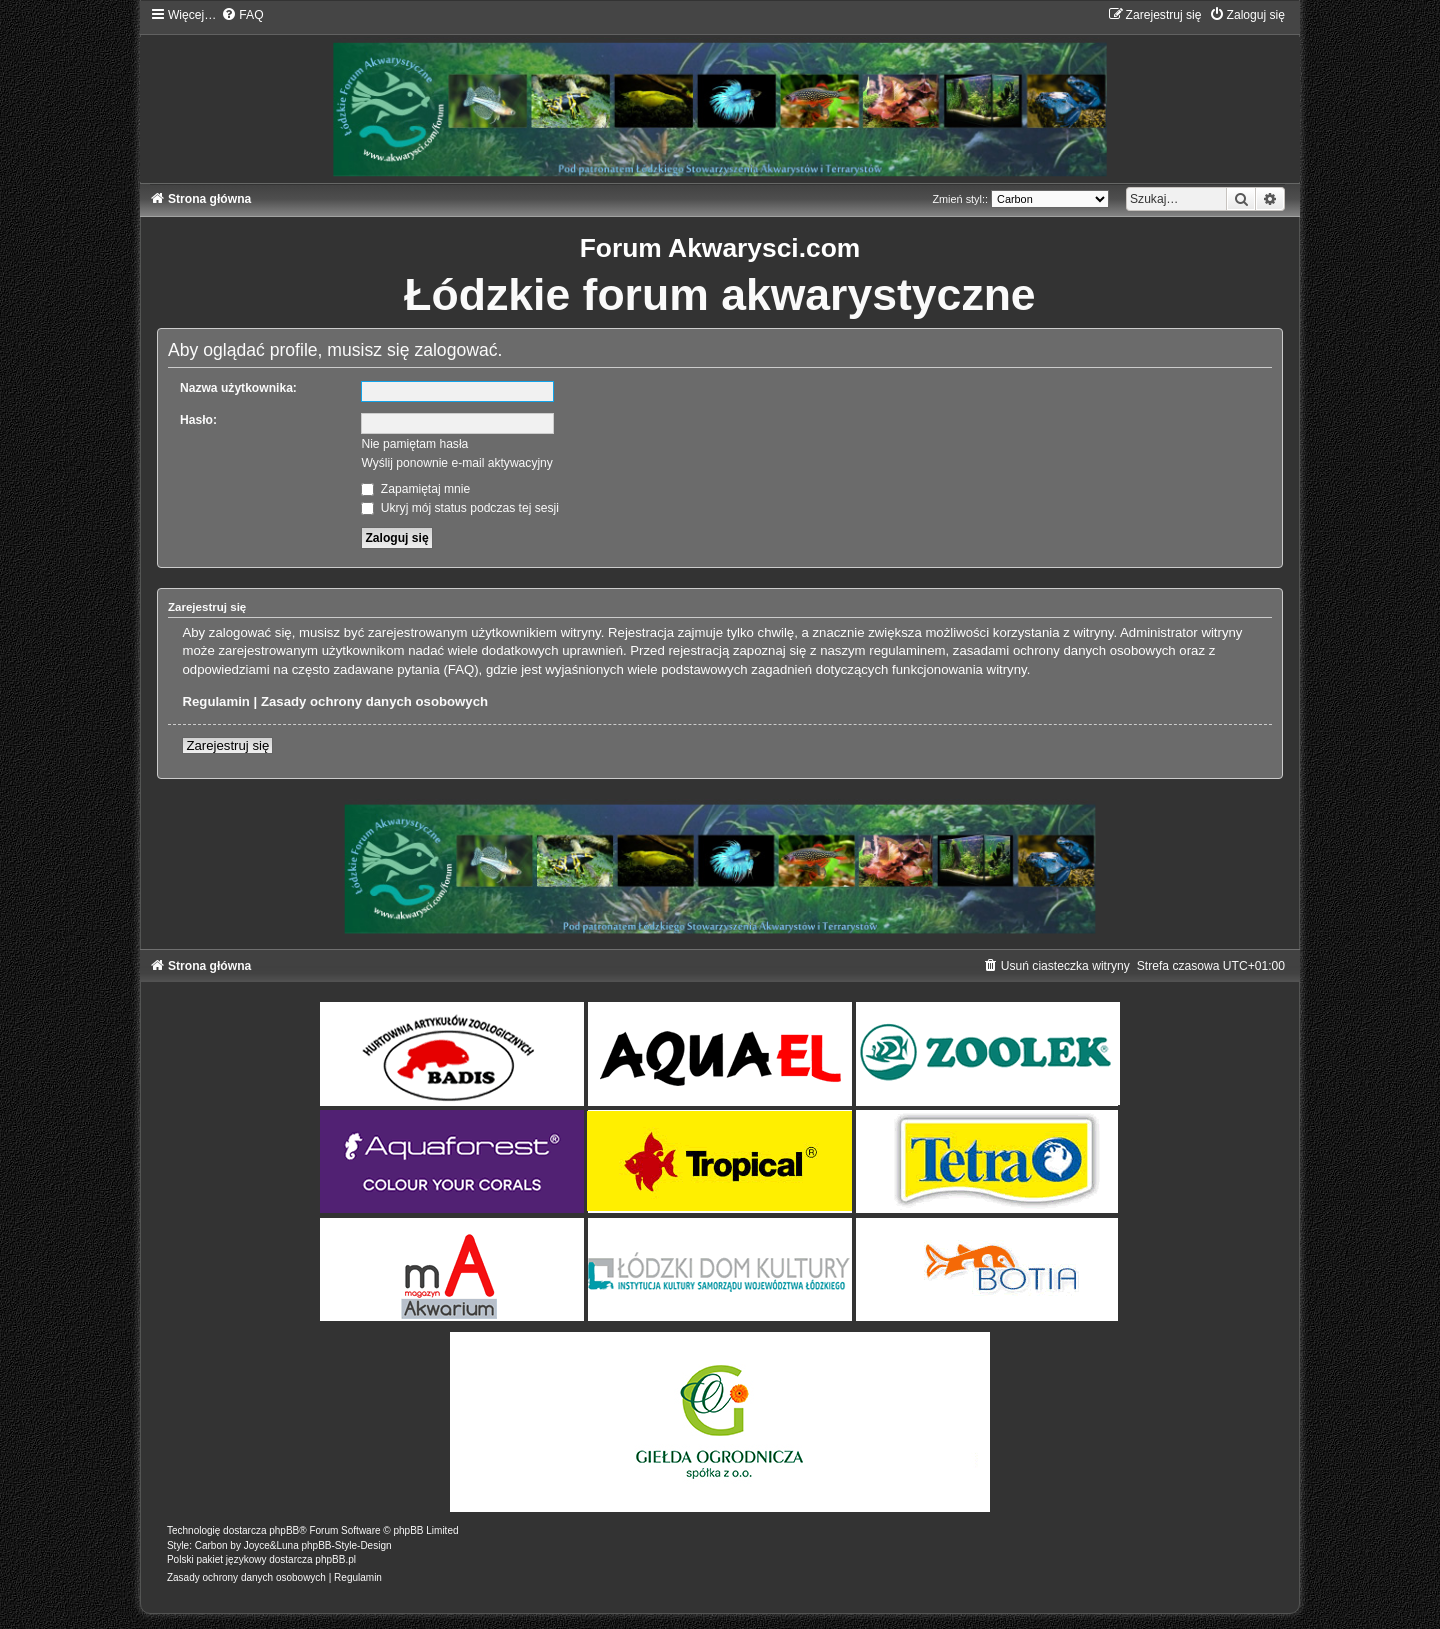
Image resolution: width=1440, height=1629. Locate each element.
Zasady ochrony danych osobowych (374, 701)
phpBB (284, 1530)
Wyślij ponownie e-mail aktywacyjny (456, 463)
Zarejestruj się (227, 745)
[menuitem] (242, 15)
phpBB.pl (335, 1559)
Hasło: (198, 420)
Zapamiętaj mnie (415, 489)
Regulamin (215, 701)
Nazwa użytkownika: (238, 388)
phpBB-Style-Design (346, 1545)
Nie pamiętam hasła (414, 444)
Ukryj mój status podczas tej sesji (459, 508)
